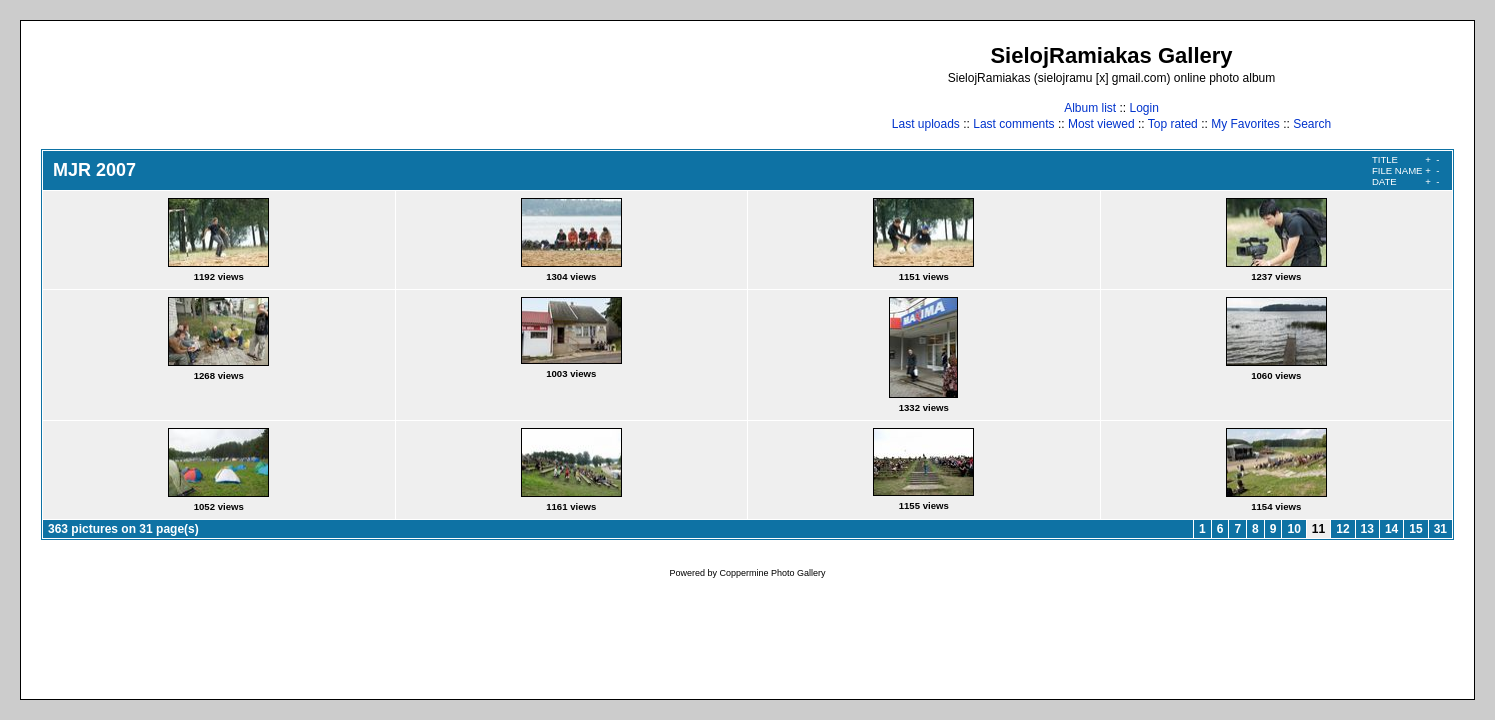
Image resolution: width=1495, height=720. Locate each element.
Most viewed (1101, 124)
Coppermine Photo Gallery (772, 573)
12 (1342, 529)
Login (1143, 108)
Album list (1090, 108)
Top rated (1173, 124)
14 (1391, 529)
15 (1415, 529)
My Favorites (1245, 124)
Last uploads (926, 124)
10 (1293, 529)
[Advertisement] (405, 87)
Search (1312, 124)
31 (1440, 529)
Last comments (1013, 124)
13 (1367, 529)
